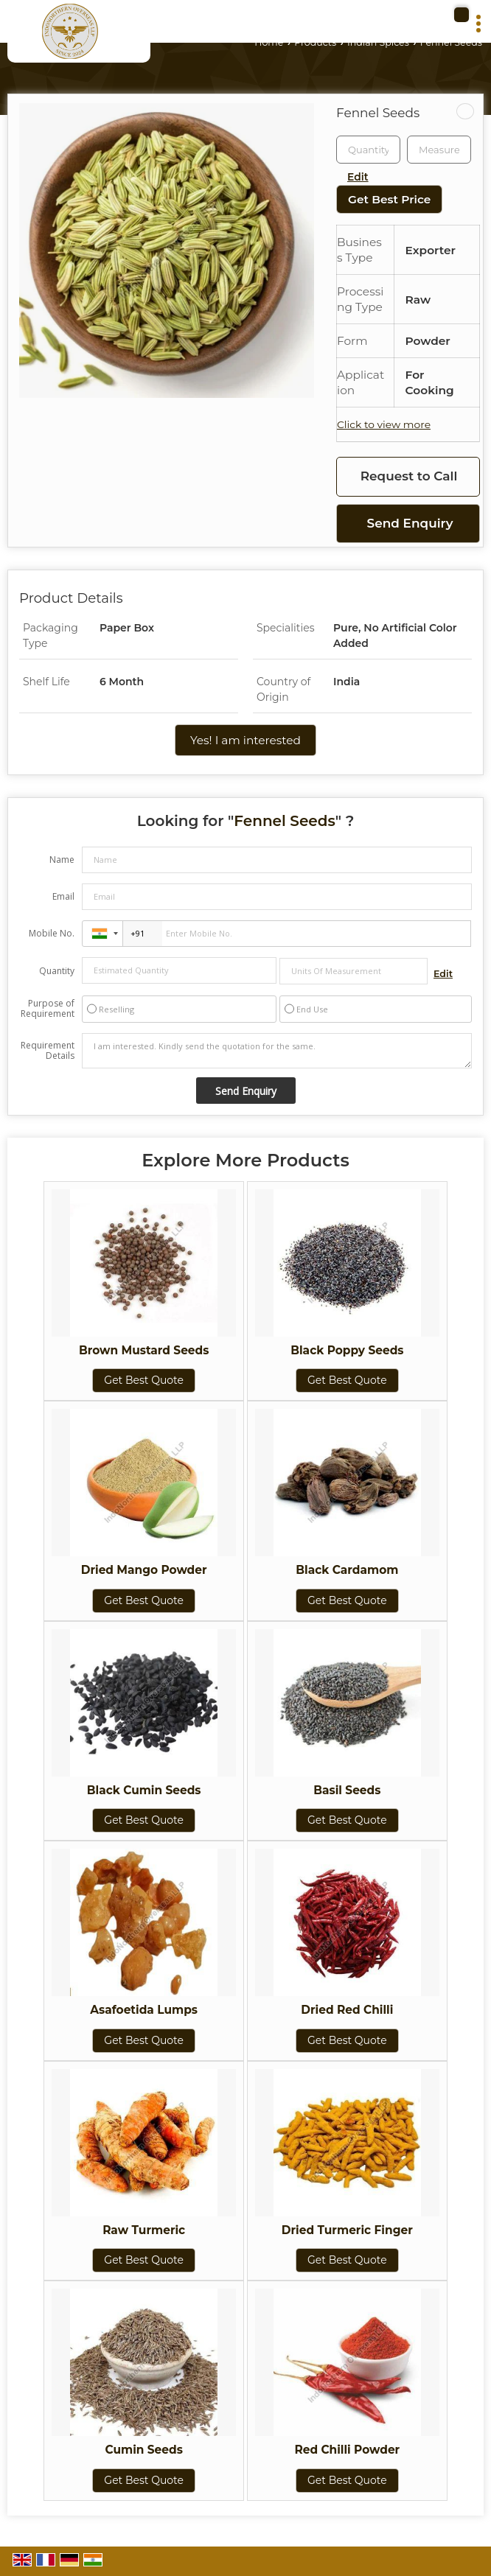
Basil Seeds (346, 1790)
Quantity (56, 971)
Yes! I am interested (245, 740)
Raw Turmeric (143, 2230)
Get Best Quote (144, 1380)
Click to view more (384, 424)
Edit (358, 177)
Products (315, 42)
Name (61, 859)
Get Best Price (389, 199)
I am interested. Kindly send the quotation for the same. (277, 1050)
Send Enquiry (410, 523)
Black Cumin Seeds (144, 1790)
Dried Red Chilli (347, 2010)
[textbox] (439, 150)
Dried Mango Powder (144, 1570)
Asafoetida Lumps (144, 2010)
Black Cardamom (347, 1570)
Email (63, 896)
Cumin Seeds (143, 2450)
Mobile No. (51, 933)
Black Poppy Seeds (346, 1350)
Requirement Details (47, 1050)
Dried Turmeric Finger (347, 2230)
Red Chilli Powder (347, 2450)
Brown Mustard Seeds (144, 1350)
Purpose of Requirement (47, 1008)
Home (268, 42)
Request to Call (409, 476)
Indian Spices (378, 42)
